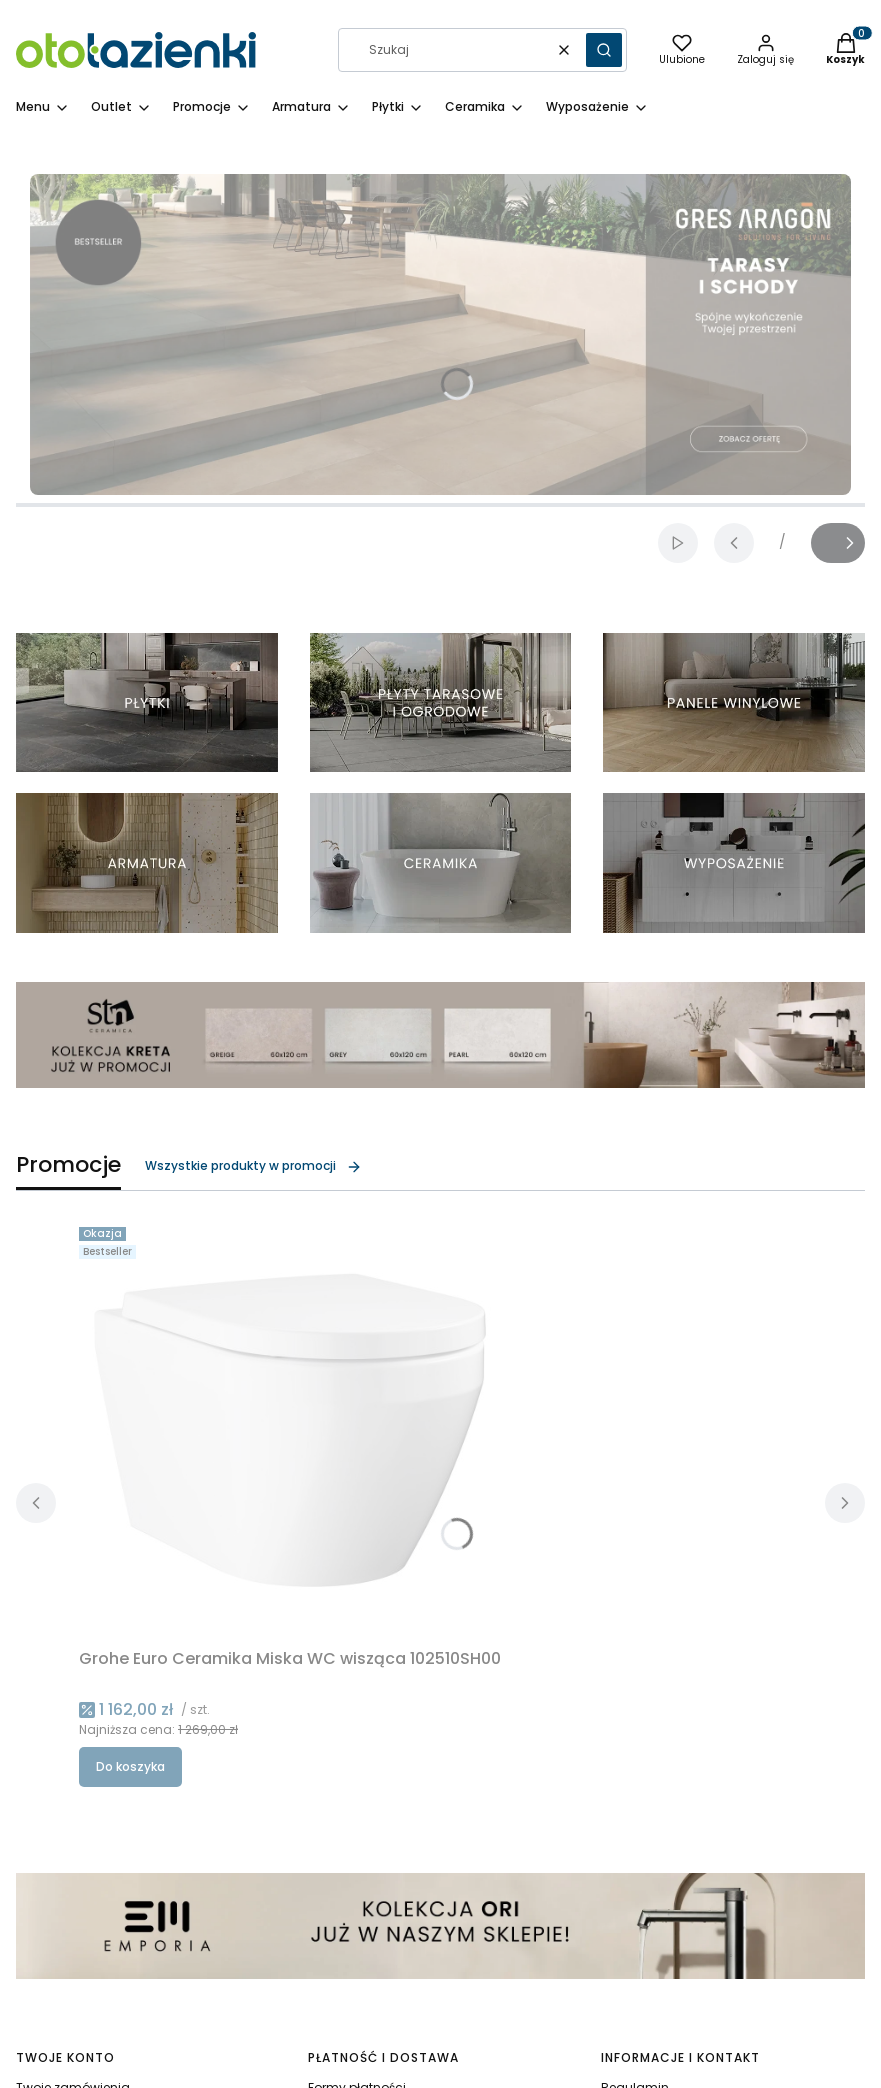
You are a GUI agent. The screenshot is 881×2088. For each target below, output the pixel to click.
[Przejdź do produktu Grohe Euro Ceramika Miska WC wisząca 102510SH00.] (290, 1430)
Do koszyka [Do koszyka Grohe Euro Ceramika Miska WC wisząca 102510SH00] (130, 1766)
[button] (604, 50)
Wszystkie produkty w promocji (253, 1165)
